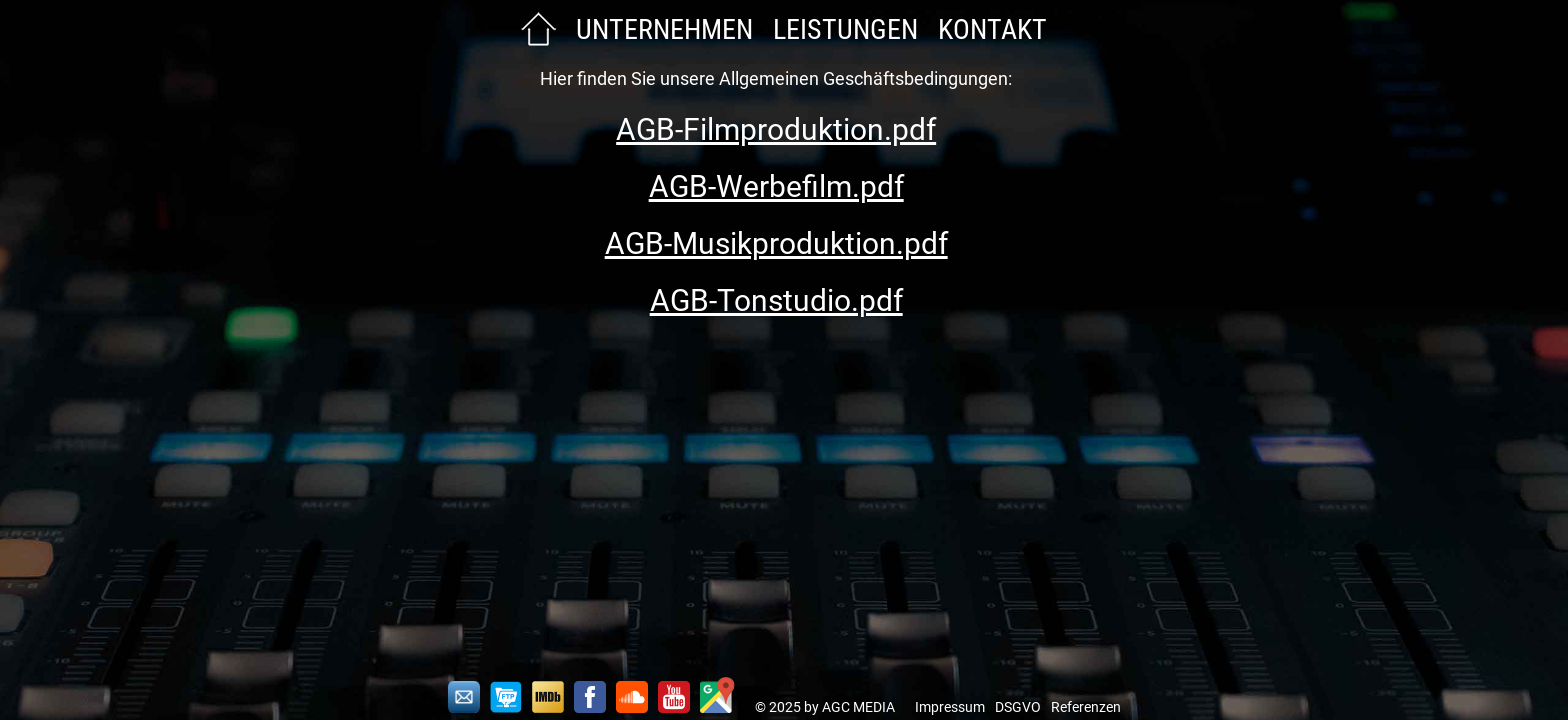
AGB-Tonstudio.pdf (776, 300)
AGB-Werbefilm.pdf (776, 186)
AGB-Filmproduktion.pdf (776, 129)
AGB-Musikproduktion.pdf (776, 243)
